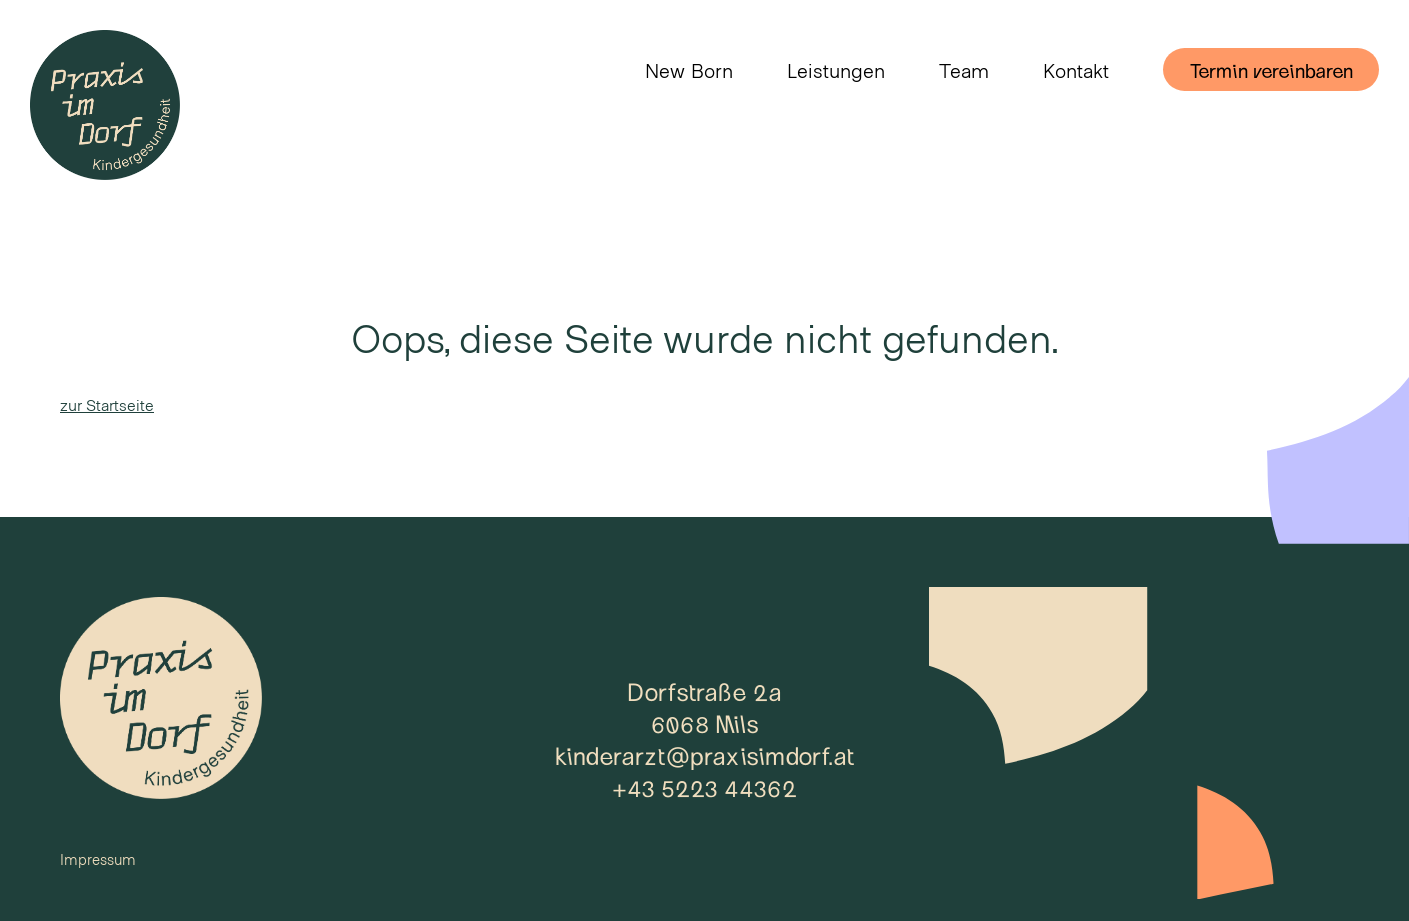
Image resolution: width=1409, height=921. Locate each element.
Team (964, 70)
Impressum (98, 859)
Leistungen (836, 70)
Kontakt (1076, 70)
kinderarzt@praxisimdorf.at (705, 755)
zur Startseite (107, 404)
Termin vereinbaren (1271, 70)
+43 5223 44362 (704, 787)
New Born (689, 70)
